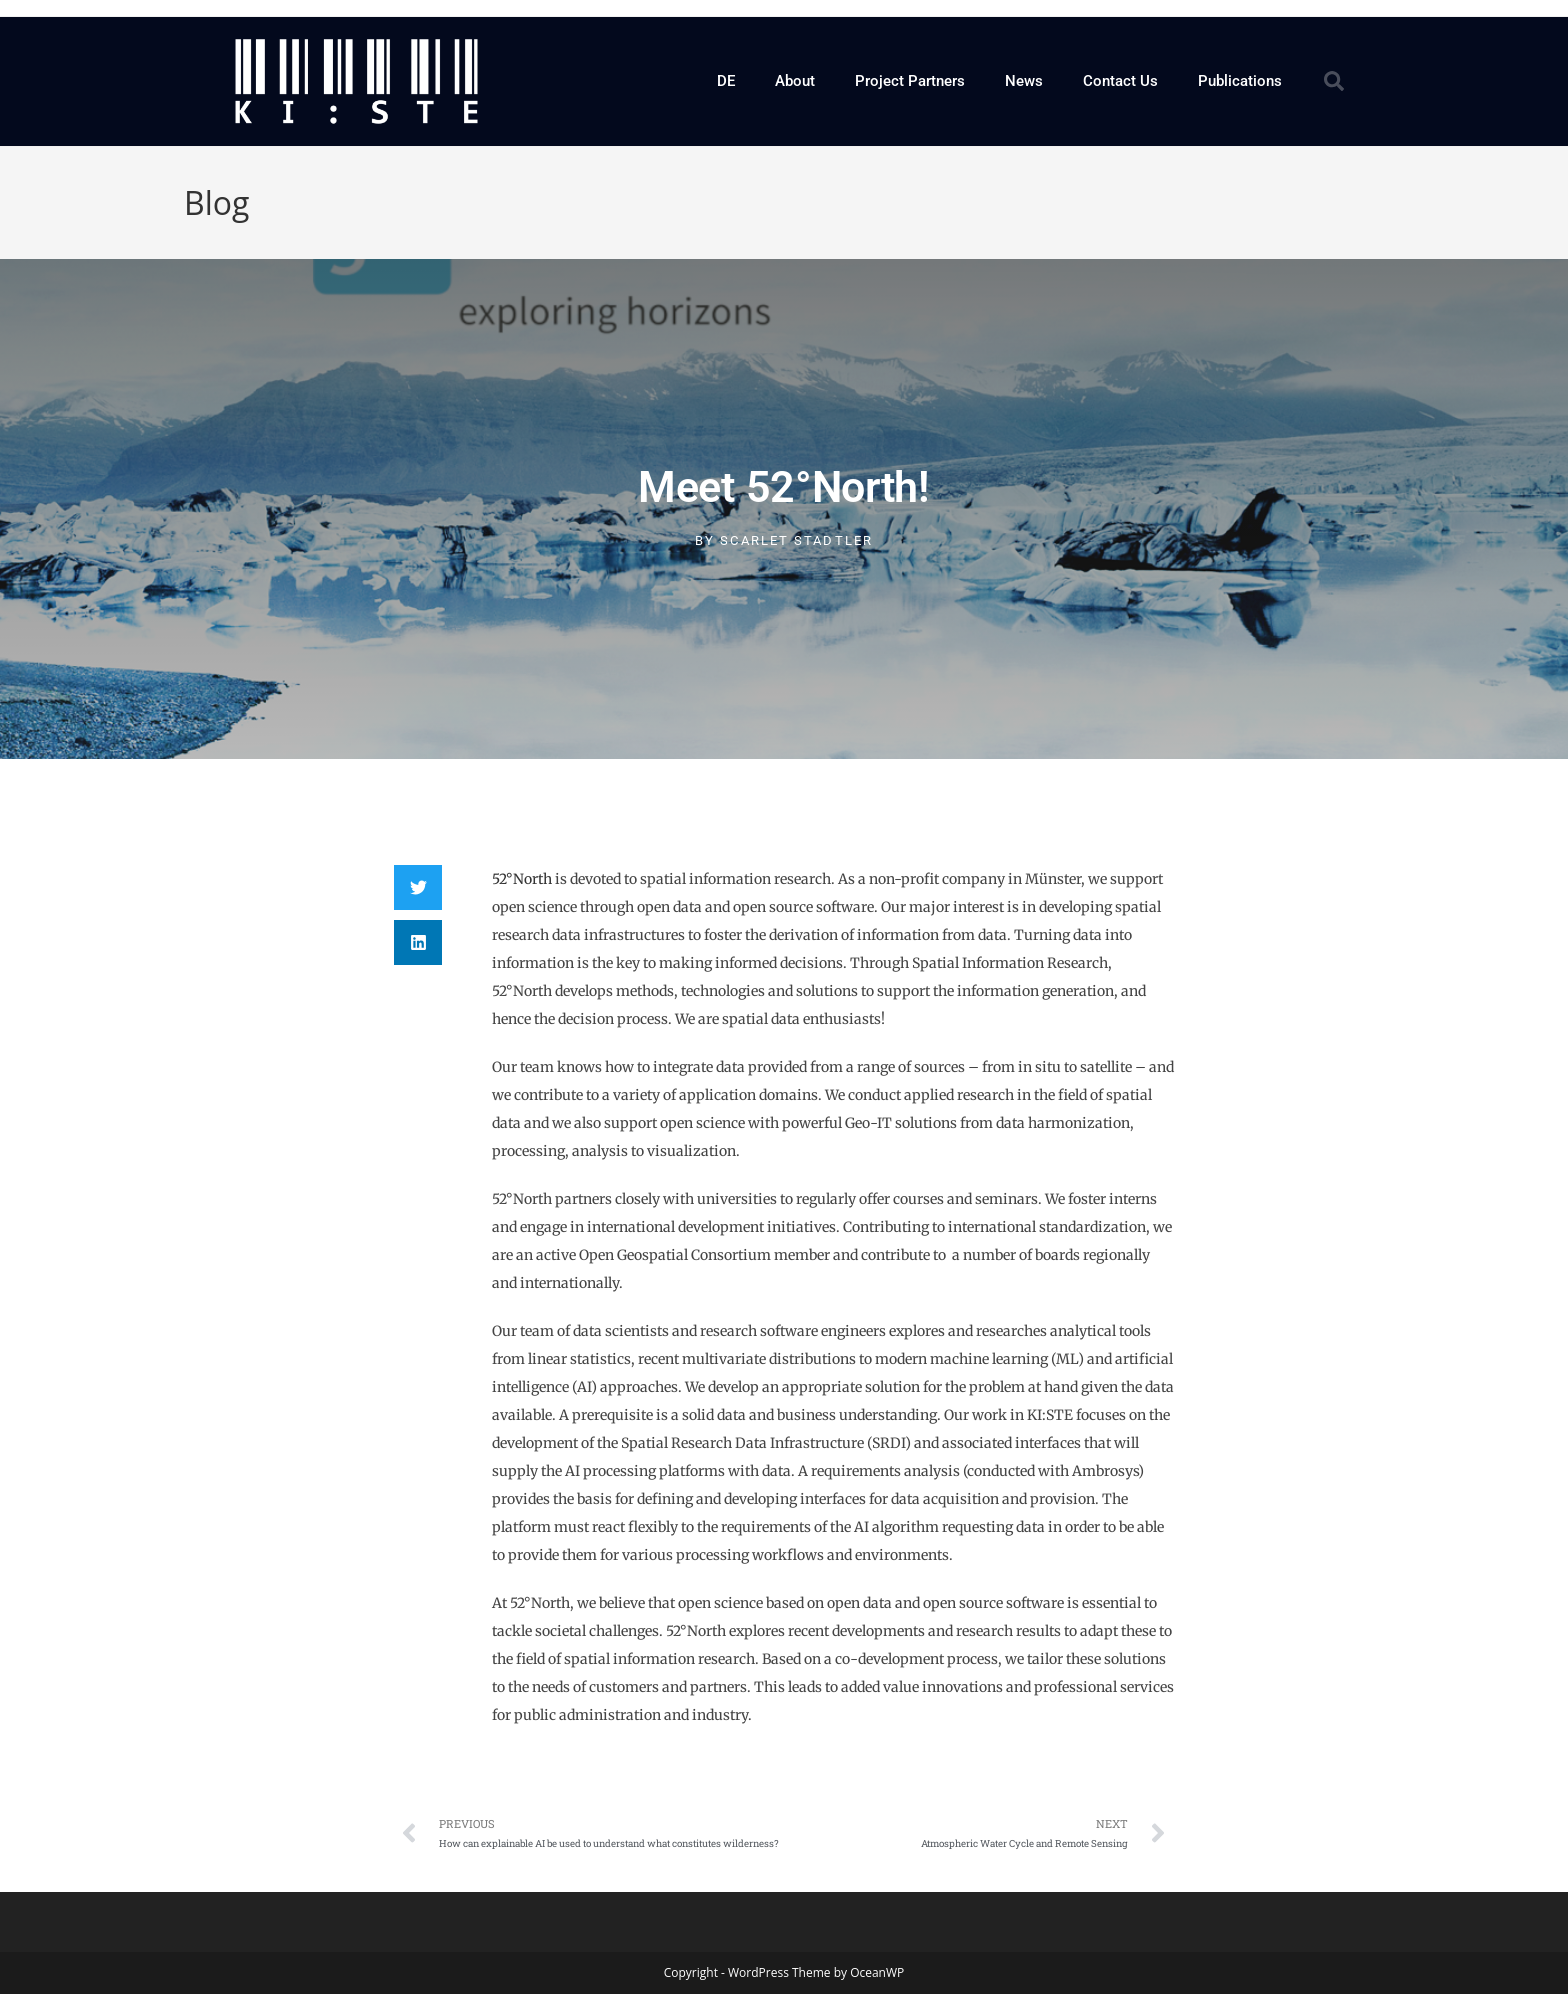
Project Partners (910, 81)
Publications (1240, 81)
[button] (1334, 81)
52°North (522, 879)
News (1024, 81)
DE (726, 81)
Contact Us (1120, 81)
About (795, 81)
